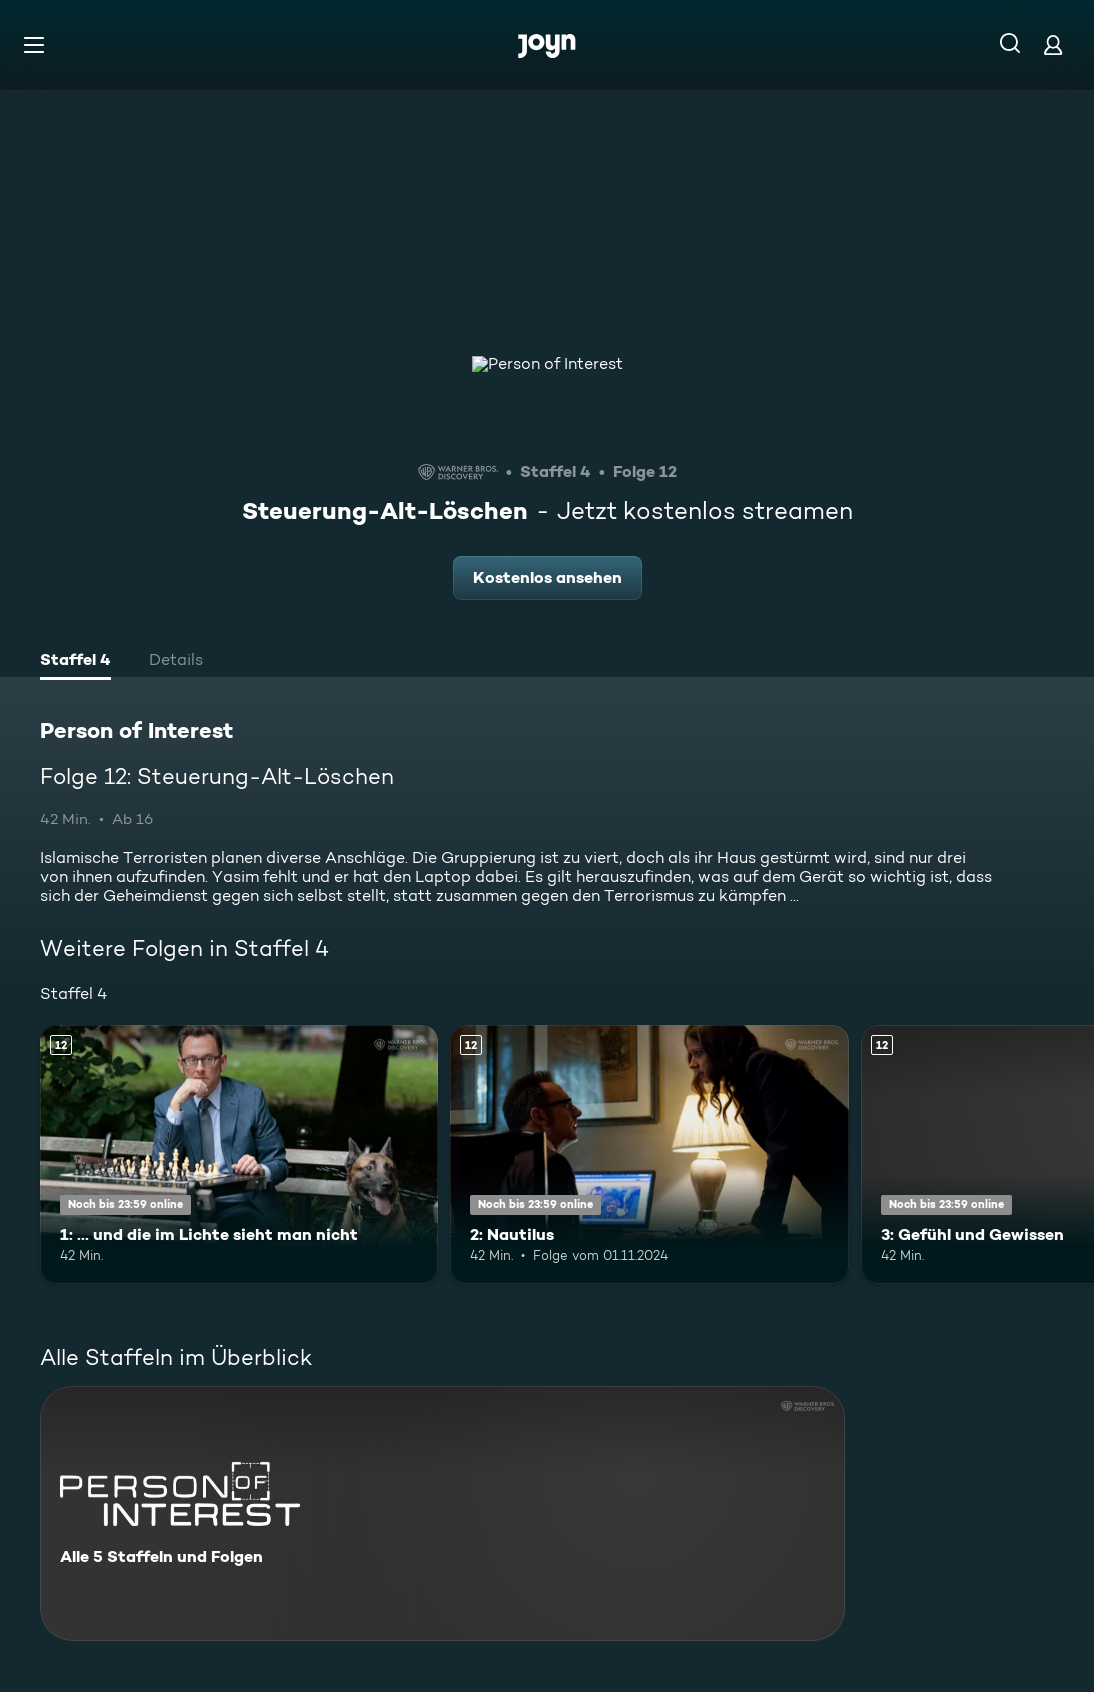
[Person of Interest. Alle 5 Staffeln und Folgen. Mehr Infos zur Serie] (442, 1513)
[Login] (1053, 44)
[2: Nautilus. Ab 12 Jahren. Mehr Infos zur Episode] (649, 1154)
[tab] (75, 662)
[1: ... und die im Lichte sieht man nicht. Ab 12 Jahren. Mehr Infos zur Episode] (239, 1154)
